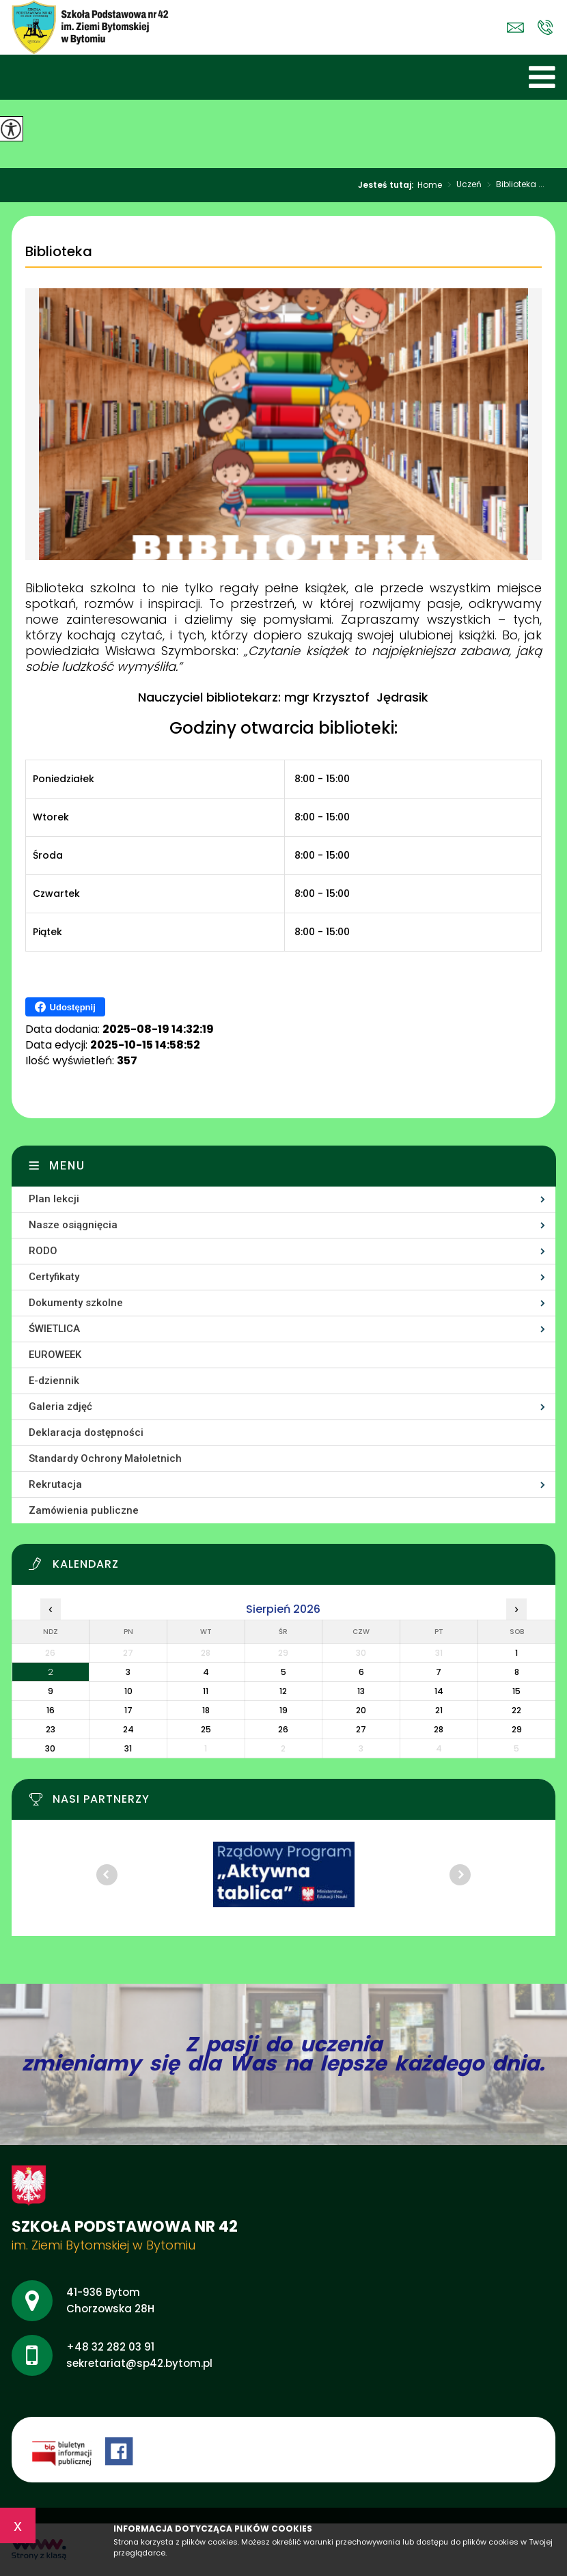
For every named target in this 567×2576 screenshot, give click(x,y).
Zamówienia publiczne (84, 1510)
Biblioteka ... (513, 185)
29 (517, 1729)
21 (439, 1710)
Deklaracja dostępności (86, 1432)
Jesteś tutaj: (387, 185)
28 (438, 1729)
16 (50, 1710)
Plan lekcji (54, 1199)
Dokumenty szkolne (76, 1303)
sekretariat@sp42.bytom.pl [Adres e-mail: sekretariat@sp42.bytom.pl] (139, 2363)
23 (50, 1729)
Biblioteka (58, 252)
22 (516, 1710)
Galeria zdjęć (60, 1406)
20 (361, 1710)
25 (206, 1729)
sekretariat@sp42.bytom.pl (515, 28)
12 (283, 1691)
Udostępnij (65, 1006)
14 (438, 1691)
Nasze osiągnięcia (73, 1225)
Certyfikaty (54, 1277)
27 (361, 1729)
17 (128, 1710)
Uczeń (462, 185)
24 (128, 1729)
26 (283, 1729)
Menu (67, 1165)
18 (206, 1710)
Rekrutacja (55, 1484)
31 (128, 1748)
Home (429, 185)
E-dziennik (54, 1380)
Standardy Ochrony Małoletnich (105, 1458)
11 (205, 1691)
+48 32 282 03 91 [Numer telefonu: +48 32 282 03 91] (110, 2347)
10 (128, 1691)
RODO (43, 1251)
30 (50, 1748)
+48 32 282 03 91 (545, 27)
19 (283, 1710)
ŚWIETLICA (54, 1328)
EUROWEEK (55, 1354)
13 (361, 1691)
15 (516, 1691)
